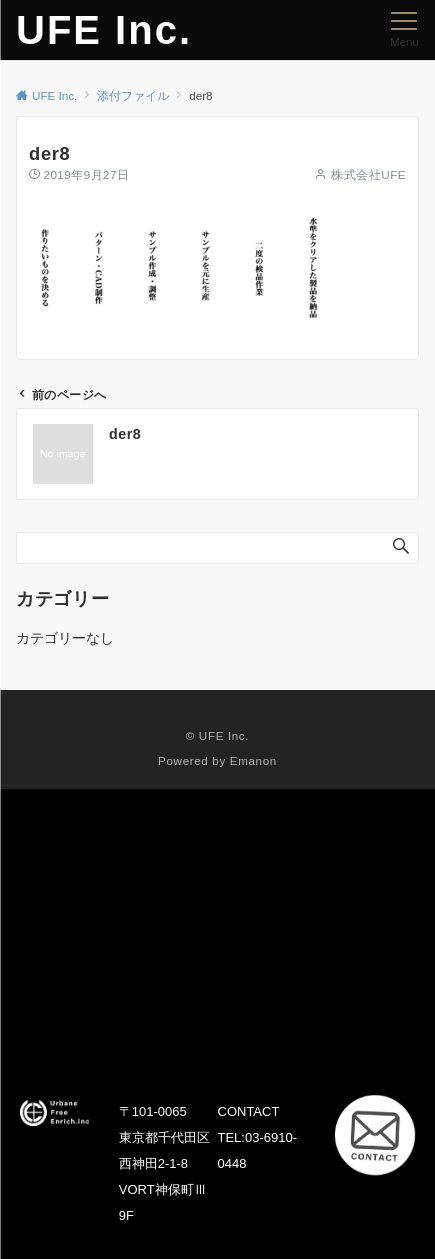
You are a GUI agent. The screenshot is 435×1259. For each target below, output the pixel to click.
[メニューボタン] (404, 30)
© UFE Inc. (217, 735)
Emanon (253, 760)
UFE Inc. (104, 30)
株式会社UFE (368, 174)
